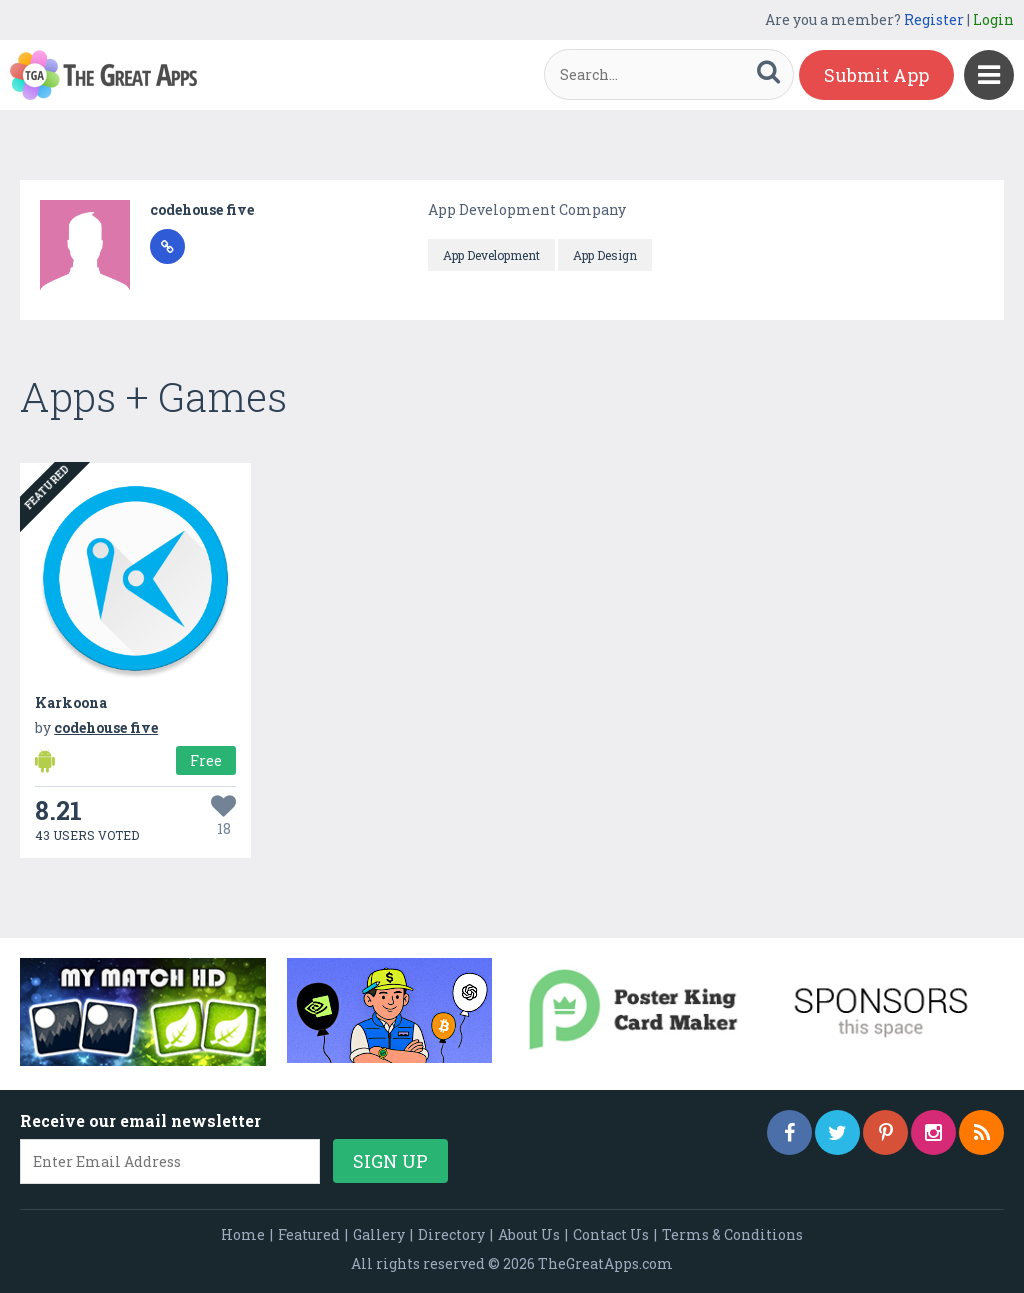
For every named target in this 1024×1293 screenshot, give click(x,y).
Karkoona (71, 702)
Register (934, 19)
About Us (529, 1234)
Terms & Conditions (732, 1234)
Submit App (876, 75)
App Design (605, 255)
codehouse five (202, 209)
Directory (451, 1234)
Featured (309, 1234)
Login (993, 19)
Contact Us (611, 1234)
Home (243, 1234)
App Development (491, 255)
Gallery (379, 1234)
